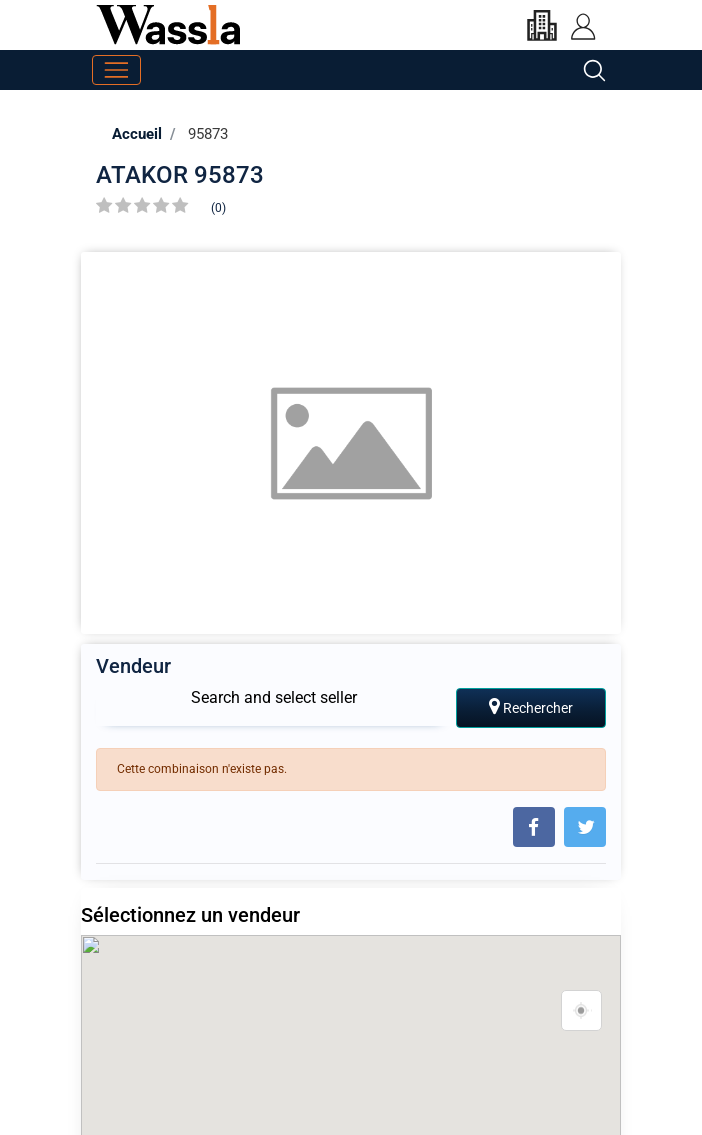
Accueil (137, 134)
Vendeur (133, 666)
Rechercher (531, 706)
